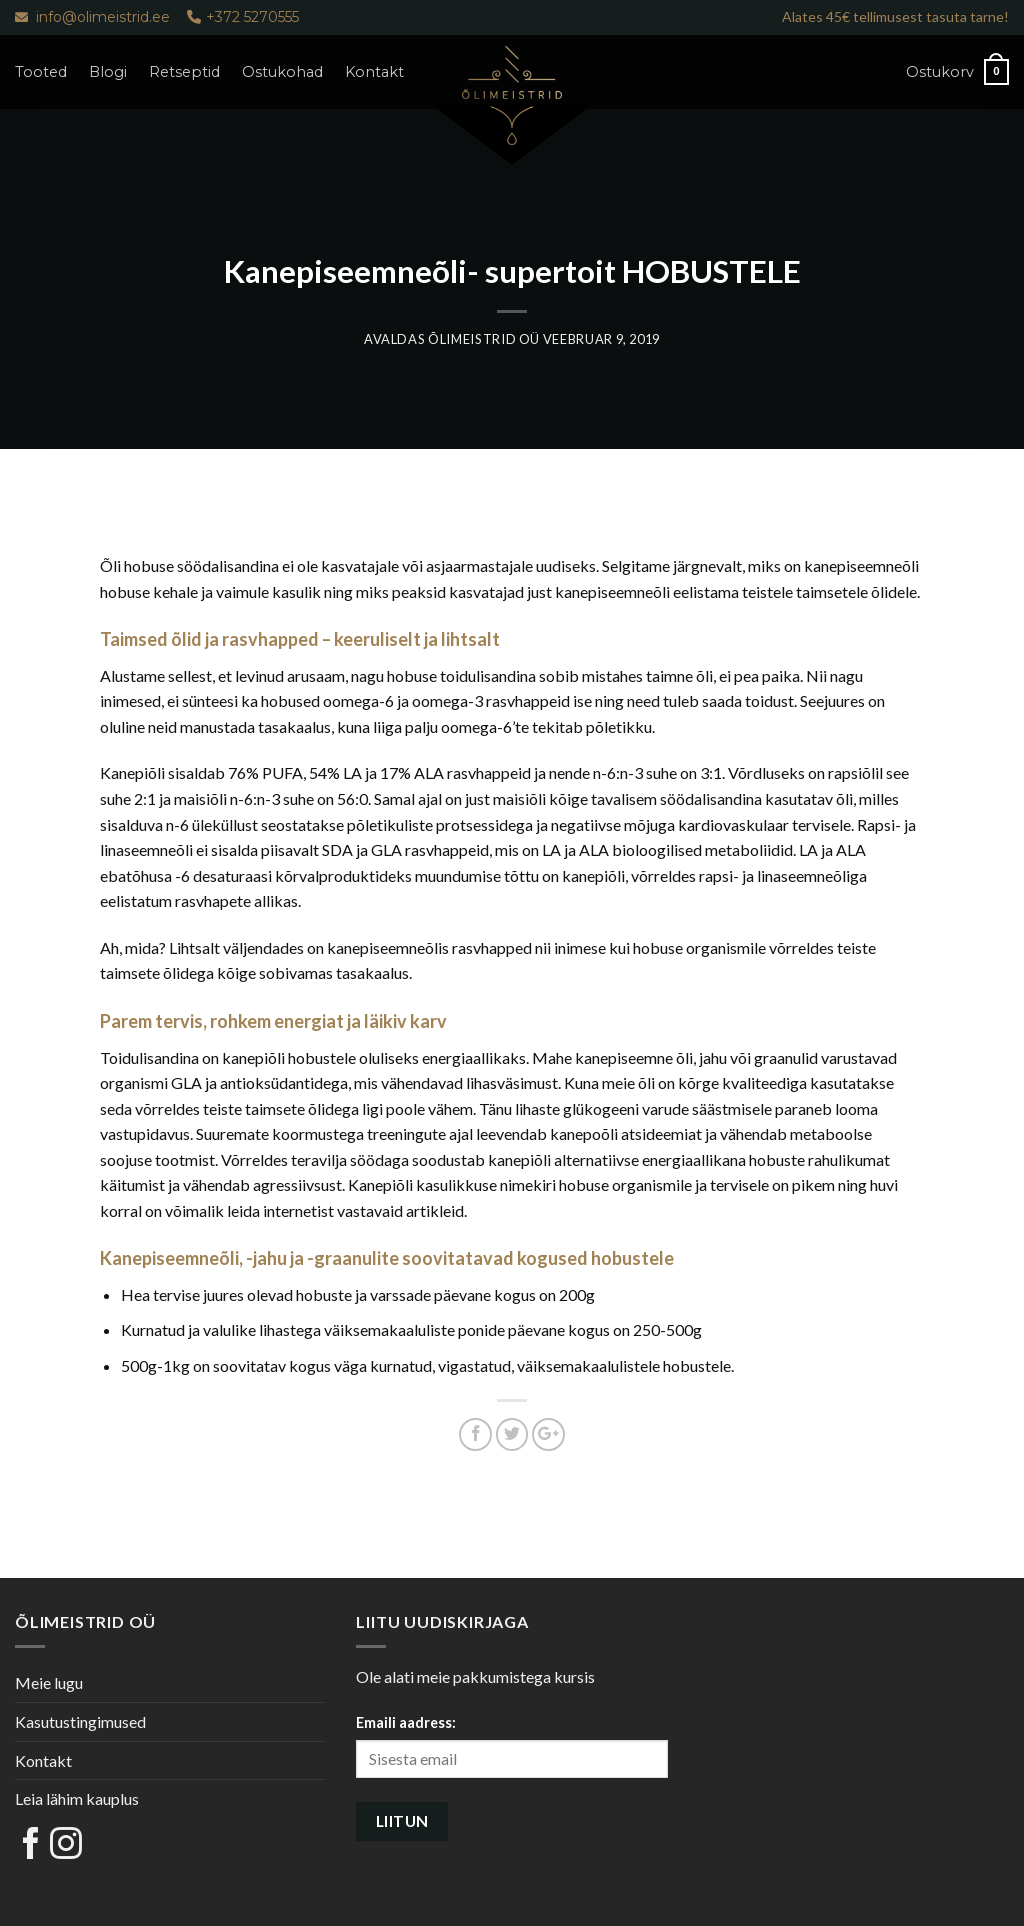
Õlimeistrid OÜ (484, 339)
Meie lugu (49, 1682)
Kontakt (374, 72)
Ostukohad (282, 72)
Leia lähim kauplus (77, 1798)
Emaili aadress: (406, 1722)
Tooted (41, 72)
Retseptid (184, 72)
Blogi (108, 72)
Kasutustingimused (80, 1721)
